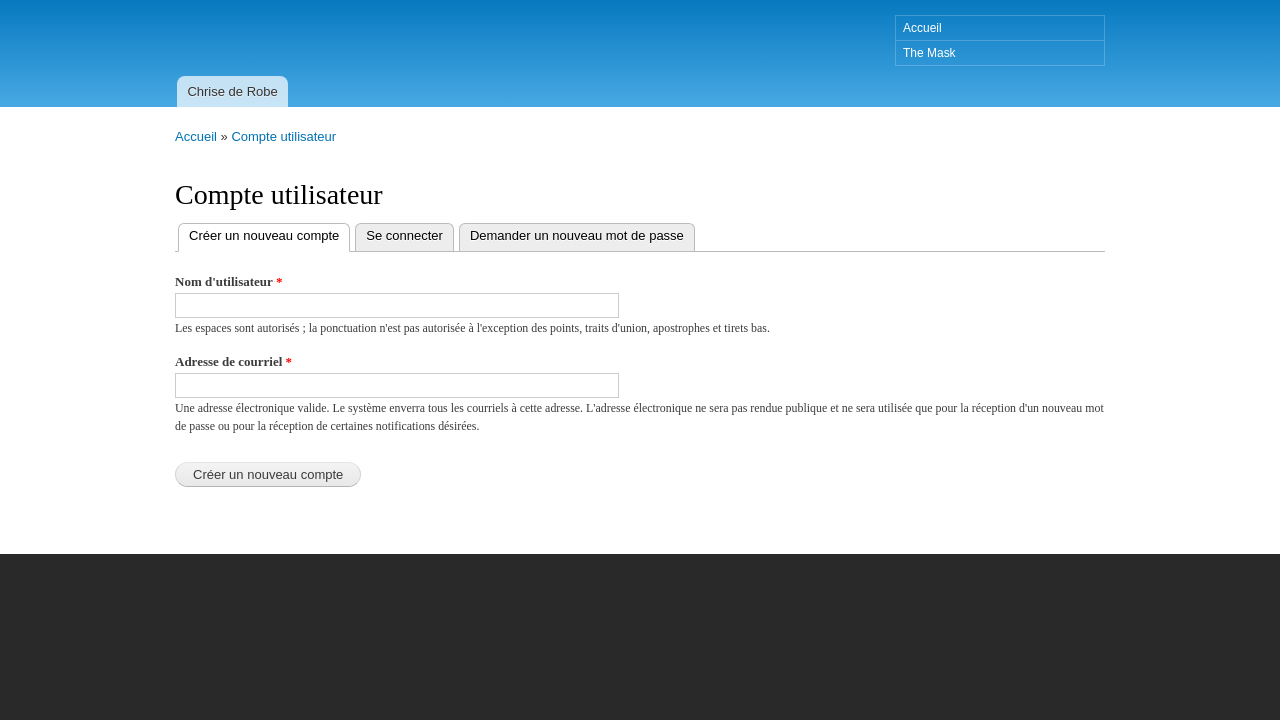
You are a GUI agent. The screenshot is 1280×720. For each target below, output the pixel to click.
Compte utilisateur (283, 136)
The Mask (929, 53)
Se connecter (404, 235)
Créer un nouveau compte (269, 233)
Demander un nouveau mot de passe (577, 235)
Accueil (922, 28)
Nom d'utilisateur (228, 281)
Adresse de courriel (233, 361)
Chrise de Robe (232, 91)
